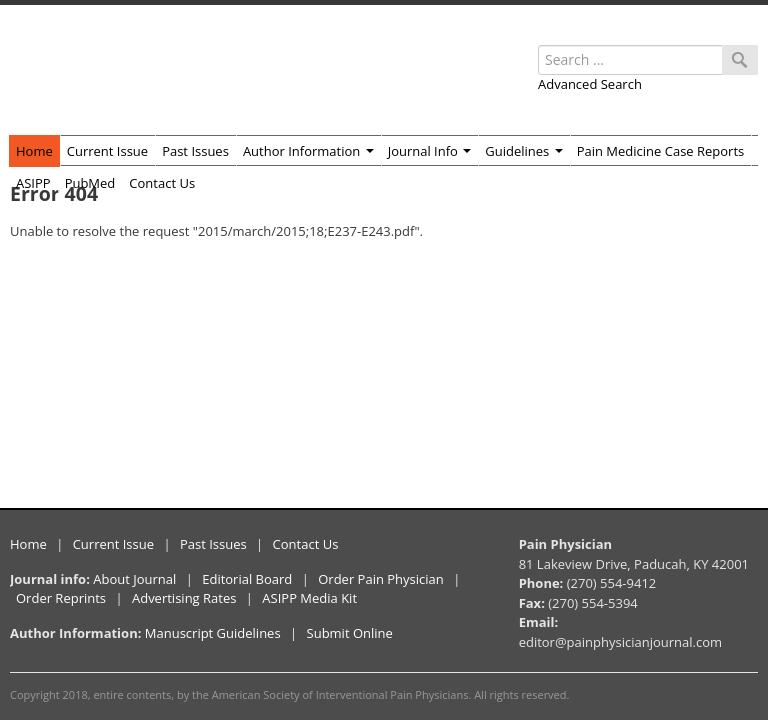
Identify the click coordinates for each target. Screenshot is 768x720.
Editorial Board (247, 579)
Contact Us (162, 183)
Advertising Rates (184, 598)
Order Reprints (61, 598)
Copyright (35, 694)
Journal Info (430, 151)
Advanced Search (590, 84)
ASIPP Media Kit (309, 598)
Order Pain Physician (381, 579)
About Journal (134, 579)
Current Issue (107, 151)
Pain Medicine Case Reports (661, 151)
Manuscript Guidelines (213, 633)
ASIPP (33, 183)
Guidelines (523, 151)
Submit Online (350, 633)
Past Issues (195, 151)
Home (34, 151)
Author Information (308, 151)
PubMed (90, 183)
